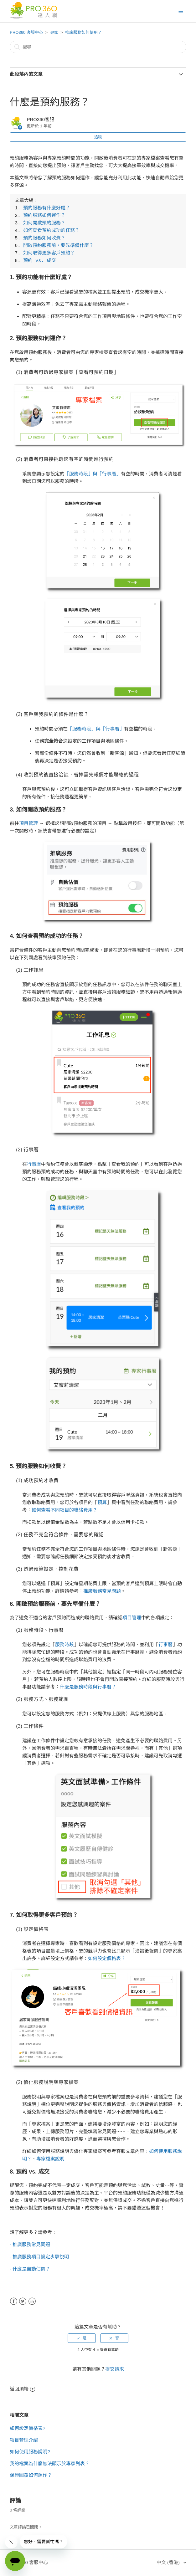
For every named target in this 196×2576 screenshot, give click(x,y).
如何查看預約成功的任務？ (51, 231)
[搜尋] (98, 47)
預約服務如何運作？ (44, 216)
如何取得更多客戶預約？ (49, 253)
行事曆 (34, 1164)
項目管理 (28, 823)
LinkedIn (32, 2301)
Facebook (14, 2301)
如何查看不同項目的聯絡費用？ (64, 1510)
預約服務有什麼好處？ (46, 208)
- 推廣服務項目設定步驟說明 (39, 2256)
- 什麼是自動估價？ (30, 2268)
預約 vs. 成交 (39, 261)
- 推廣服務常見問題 (30, 2244)
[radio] (82, 2338)
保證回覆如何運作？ (31, 2475)
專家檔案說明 (50, 2158)
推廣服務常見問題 (102, 1591)
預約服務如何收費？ (44, 238)
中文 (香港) (169, 2562)
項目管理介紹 (24, 2440)
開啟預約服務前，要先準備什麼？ (58, 246)
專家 (54, 32)
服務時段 (64, 1644)
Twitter (23, 2301)
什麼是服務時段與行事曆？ (88, 1686)
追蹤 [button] (98, 137)
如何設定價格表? (27, 2428)
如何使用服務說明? (30, 2451)
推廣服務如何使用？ (83, 32)
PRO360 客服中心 (26, 32)
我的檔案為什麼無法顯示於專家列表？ (50, 2463)
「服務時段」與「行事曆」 (92, 473)
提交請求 (114, 2369)
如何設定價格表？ (107, 1958)
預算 (102, 1502)
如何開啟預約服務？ (44, 223)
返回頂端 (22, 2388)
